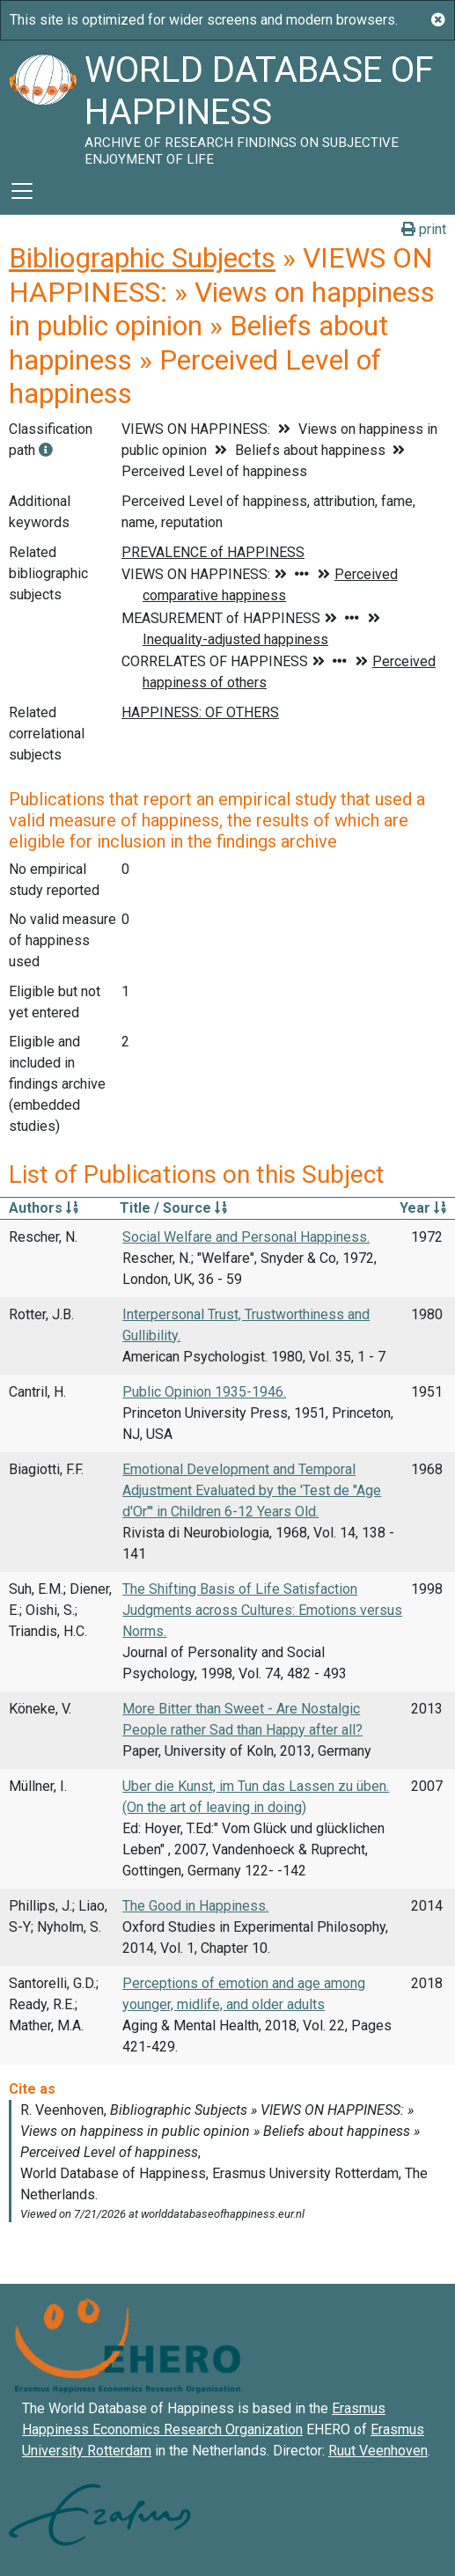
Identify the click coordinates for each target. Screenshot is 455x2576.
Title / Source (173, 1208)
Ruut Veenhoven (378, 2450)
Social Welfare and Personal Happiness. (246, 1237)
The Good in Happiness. (195, 1905)
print (423, 229)
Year (423, 1208)
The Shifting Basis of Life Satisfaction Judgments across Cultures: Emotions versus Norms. (262, 1610)
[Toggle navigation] (22, 191)
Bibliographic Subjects (142, 258)
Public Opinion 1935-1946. (204, 1391)
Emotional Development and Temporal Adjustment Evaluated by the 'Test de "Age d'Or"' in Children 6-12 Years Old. (251, 1490)
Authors (43, 1208)
